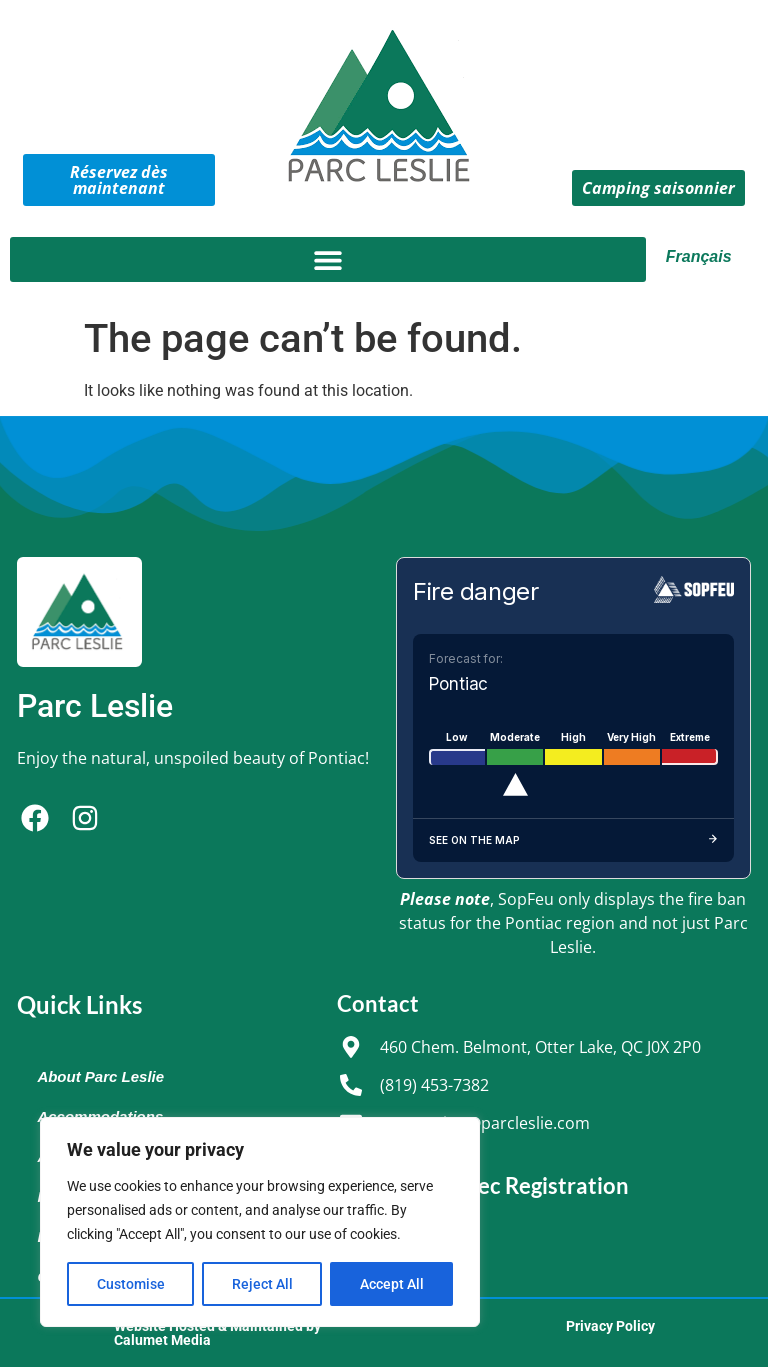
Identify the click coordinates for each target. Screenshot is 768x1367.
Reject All (262, 1284)
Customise (131, 1284)
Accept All (392, 1284)
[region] (260, 1222)
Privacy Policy (610, 1326)
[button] (328, 259)
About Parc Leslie (100, 1076)
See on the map (573, 840)
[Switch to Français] (702, 257)
